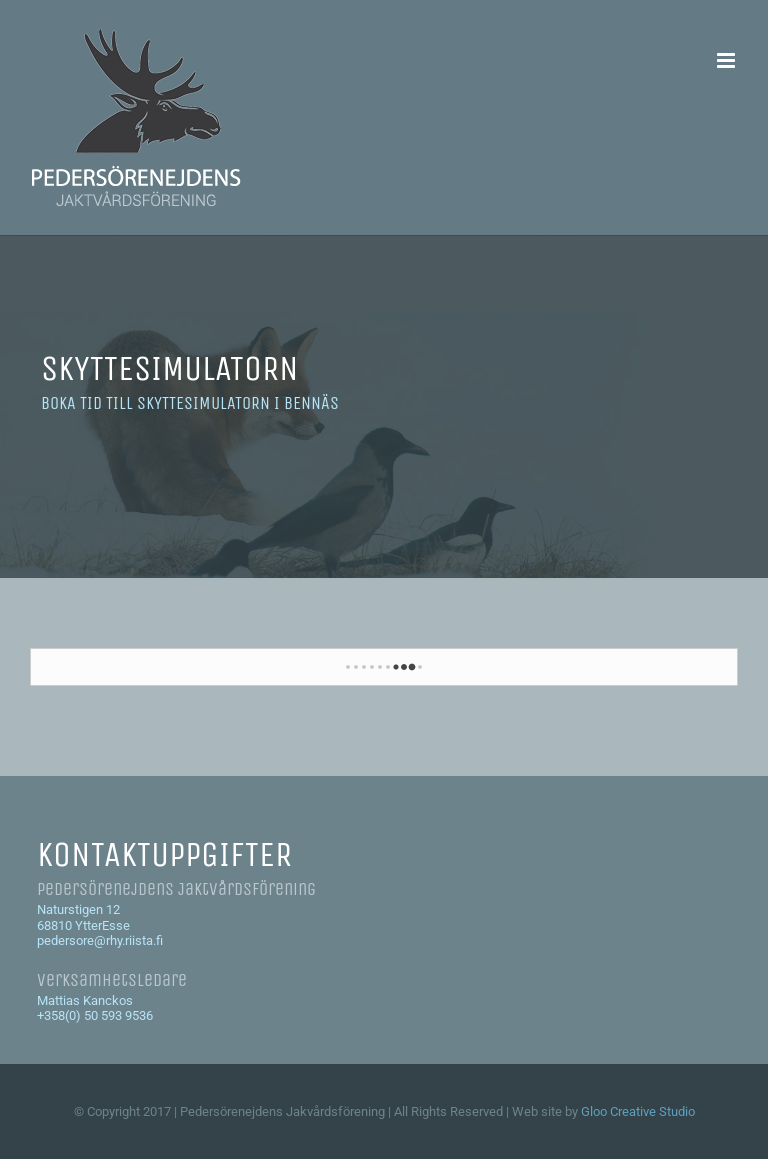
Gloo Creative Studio (638, 1111)
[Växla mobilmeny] (727, 60)
